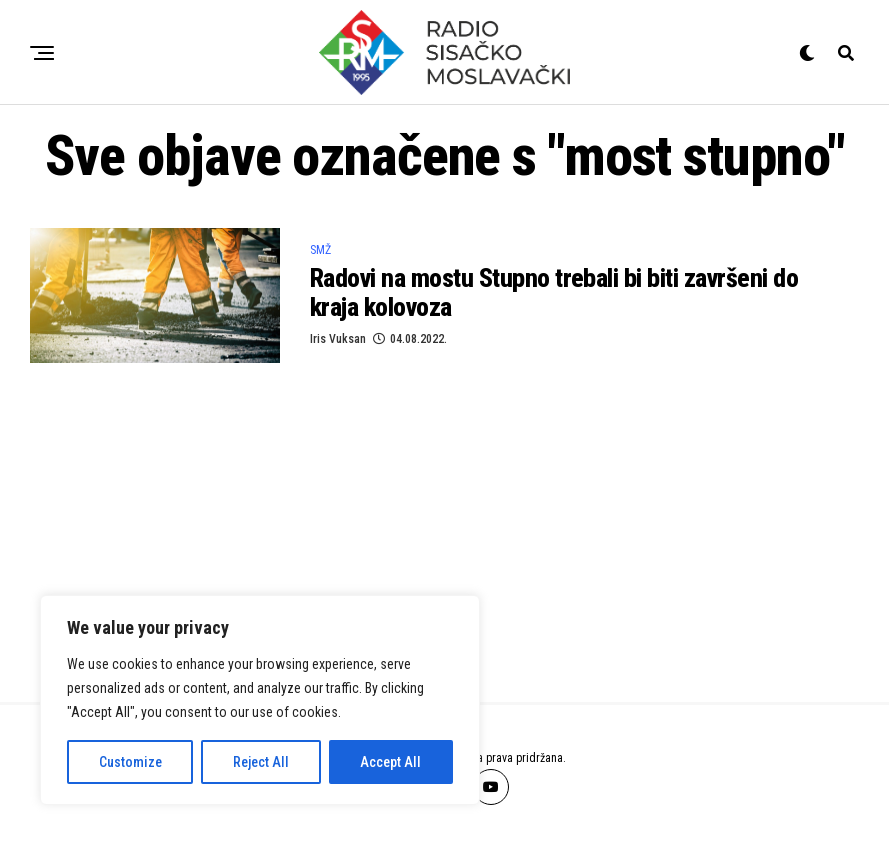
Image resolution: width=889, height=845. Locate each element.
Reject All (261, 762)
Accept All (390, 762)
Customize (130, 762)
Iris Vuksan (338, 339)
